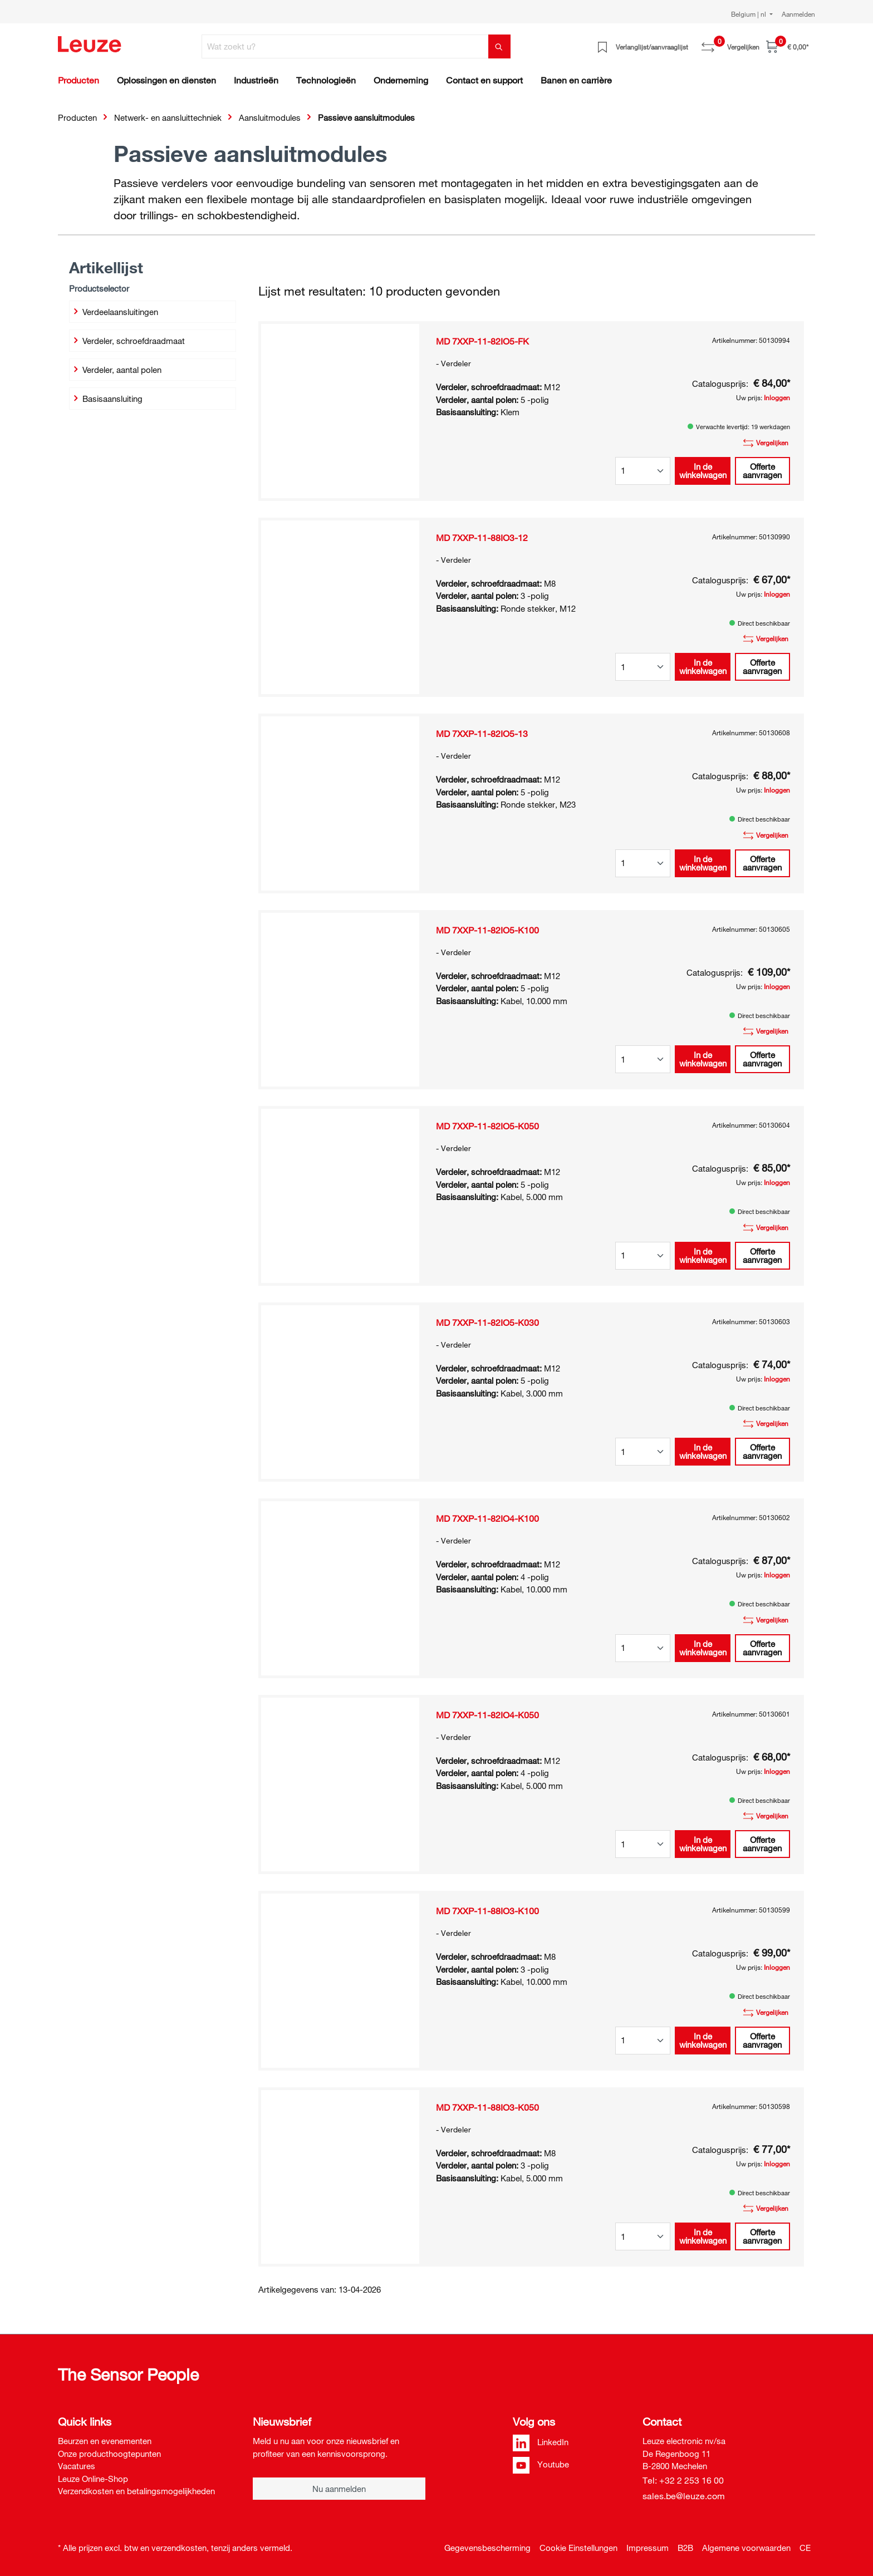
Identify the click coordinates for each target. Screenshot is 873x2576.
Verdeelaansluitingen (114, 312)
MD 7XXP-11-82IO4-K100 (487, 1518)
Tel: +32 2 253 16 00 (683, 2480)
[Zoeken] (499, 46)
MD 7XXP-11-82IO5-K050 (487, 1126)
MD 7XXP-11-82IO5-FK (482, 341)
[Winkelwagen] (787, 46)
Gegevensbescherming (487, 2548)
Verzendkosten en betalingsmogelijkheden (136, 2491)
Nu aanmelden (339, 2489)
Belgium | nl (749, 13)
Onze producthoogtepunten (109, 2454)
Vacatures (76, 2466)
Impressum (647, 2548)
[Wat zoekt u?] (345, 46)
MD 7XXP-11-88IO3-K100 (487, 1910)
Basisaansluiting (107, 399)
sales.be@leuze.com (684, 2495)
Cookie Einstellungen (578, 2548)
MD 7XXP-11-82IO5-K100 (487, 930)
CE (805, 2548)
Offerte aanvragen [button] (762, 470)
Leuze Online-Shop (93, 2479)
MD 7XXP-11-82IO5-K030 (487, 1322)
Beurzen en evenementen (104, 2441)
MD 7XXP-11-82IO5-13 (482, 733)
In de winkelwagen (703, 470)
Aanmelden (798, 13)
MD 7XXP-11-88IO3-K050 (487, 2107)
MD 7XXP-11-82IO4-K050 (487, 1714)
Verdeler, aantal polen (116, 370)
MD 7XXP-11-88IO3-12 (482, 537)
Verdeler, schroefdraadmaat (128, 341)
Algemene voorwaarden (746, 2548)
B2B (685, 2548)
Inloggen (777, 397)
